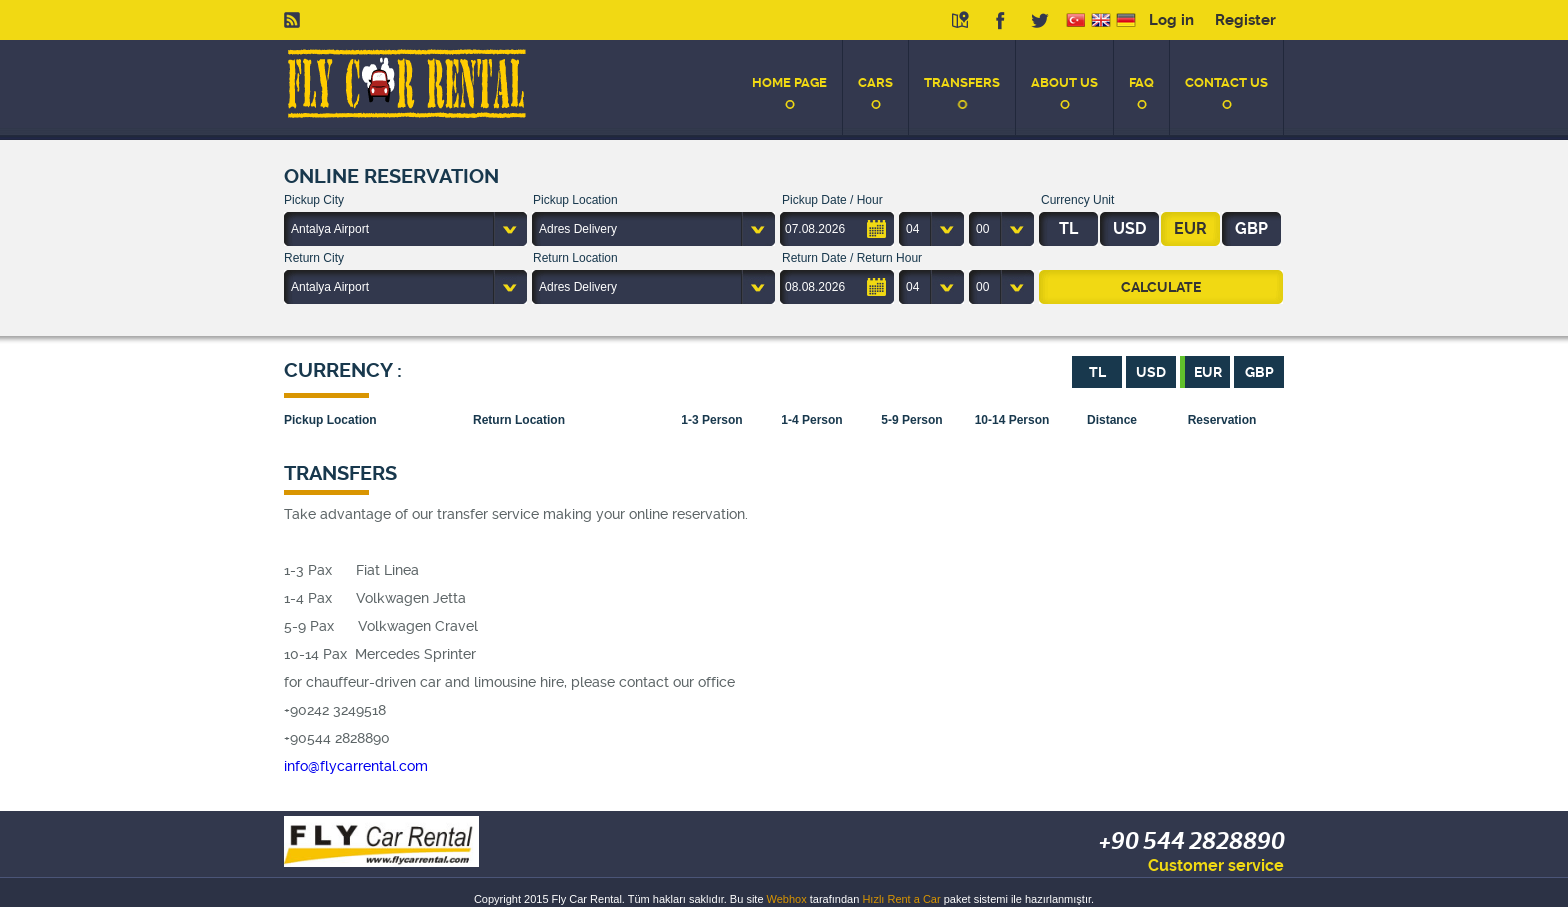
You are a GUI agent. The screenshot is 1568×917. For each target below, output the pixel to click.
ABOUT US (1064, 82)
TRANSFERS (962, 82)
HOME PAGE (789, 82)
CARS (875, 82)
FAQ (1141, 82)
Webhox (787, 899)
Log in (1171, 20)
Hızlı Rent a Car (901, 899)
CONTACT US (1226, 82)
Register (1245, 20)
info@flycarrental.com (356, 766)
